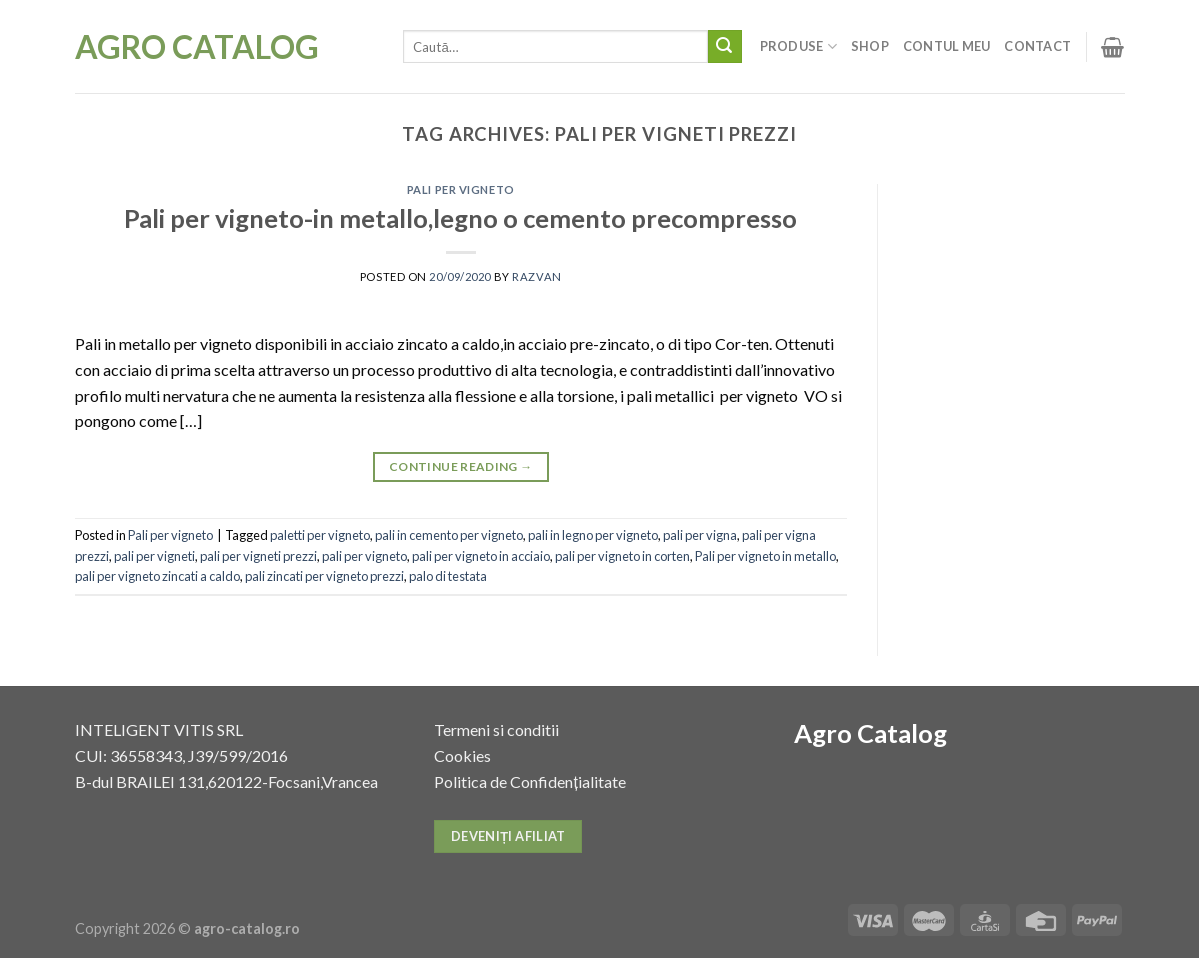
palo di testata (448, 576)
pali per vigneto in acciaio (481, 556)
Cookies (462, 755)
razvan (536, 276)
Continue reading (461, 466)
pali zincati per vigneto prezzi (324, 576)
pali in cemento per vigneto (449, 535)
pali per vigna (700, 535)
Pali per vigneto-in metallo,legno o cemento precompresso (460, 218)
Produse (798, 46)
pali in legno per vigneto (593, 535)
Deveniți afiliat (508, 836)
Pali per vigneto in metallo (765, 556)
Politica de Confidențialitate (529, 781)
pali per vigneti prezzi (258, 556)
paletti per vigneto (320, 535)
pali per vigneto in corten (622, 556)
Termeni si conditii (496, 729)
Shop (870, 46)
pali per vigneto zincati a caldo (157, 576)
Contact (1037, 46)
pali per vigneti (154, 556)
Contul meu (947, 46)
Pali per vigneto (461, 189)
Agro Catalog (197, 47)
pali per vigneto (364, 556)
